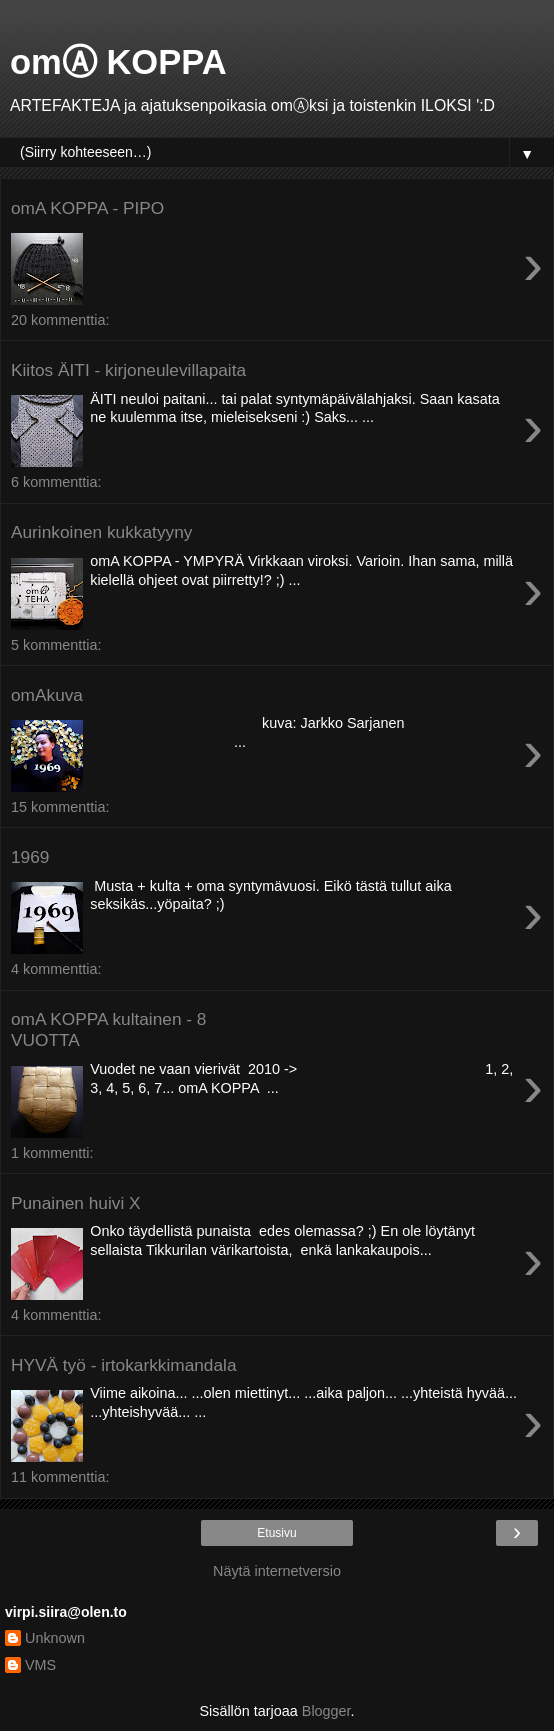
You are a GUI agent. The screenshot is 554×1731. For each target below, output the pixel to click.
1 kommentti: (52, 1153)
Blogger (326, 1711)
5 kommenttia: (56, 645)
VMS (40, 1665)
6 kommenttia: (56, 482)
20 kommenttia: (60, 320)
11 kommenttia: (60, 1477)
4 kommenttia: (56, 969)
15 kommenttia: (60, 807)
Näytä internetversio (277, 1571)
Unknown (55, 1638)
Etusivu (276, 1533)
